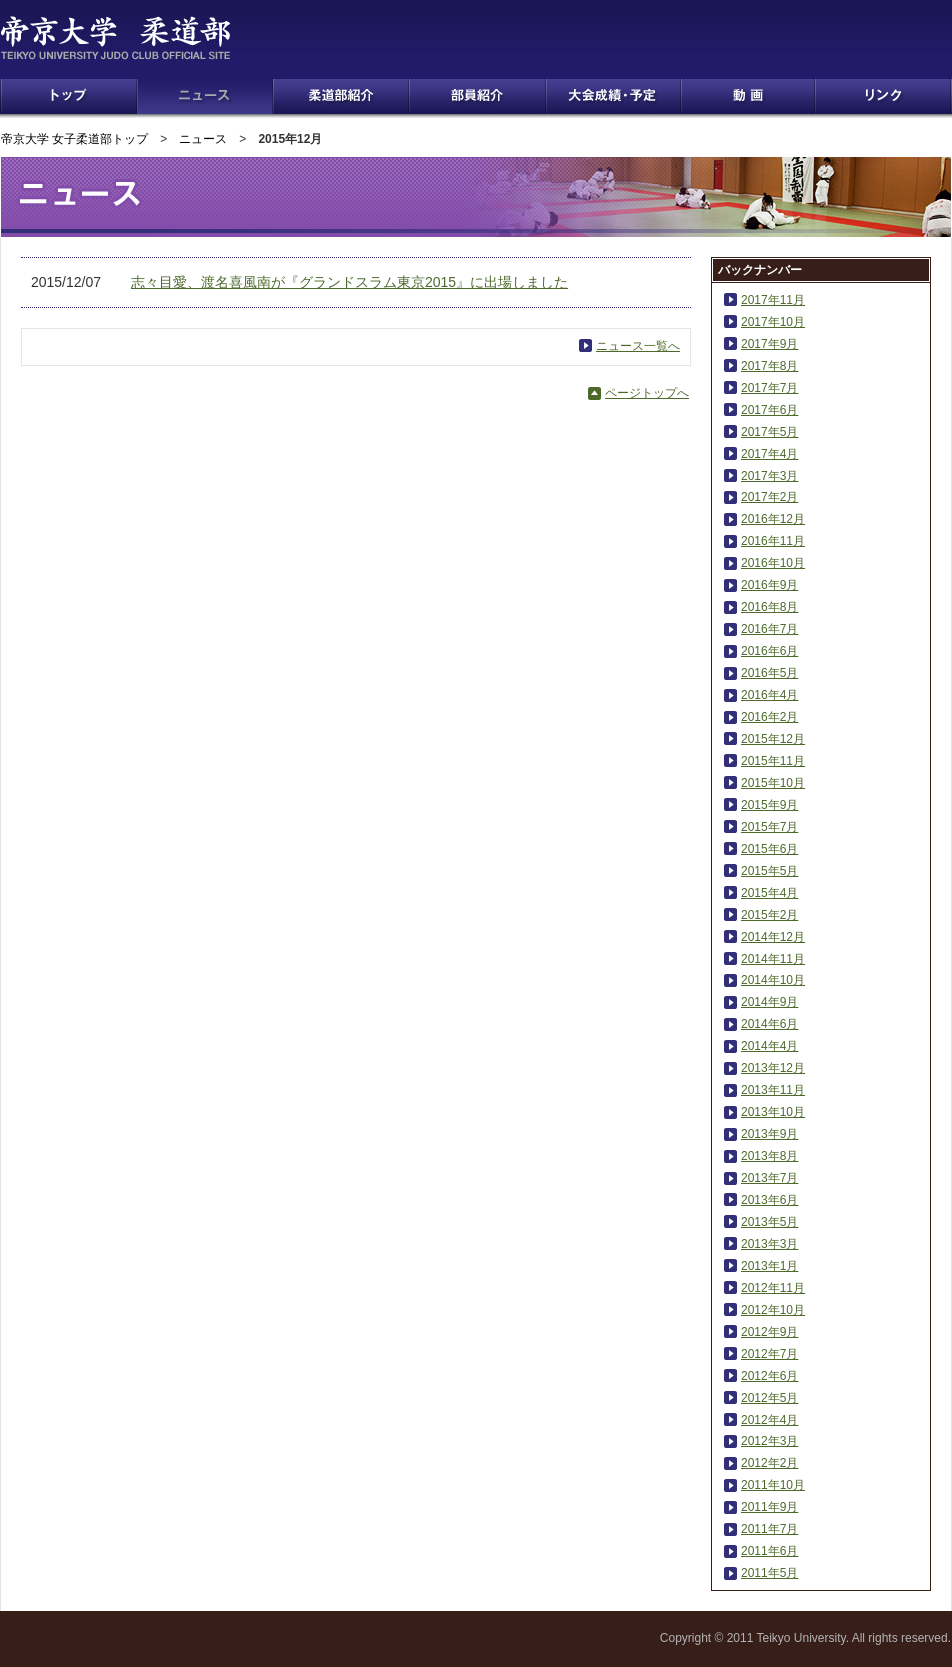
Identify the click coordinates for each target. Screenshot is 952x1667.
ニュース (205, 96)
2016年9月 (769, 585)
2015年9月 (769, 805)
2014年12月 (773, 937)
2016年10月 (773, 563)
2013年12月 (773, 1068)
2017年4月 (769, 454)
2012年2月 (769, 1463)
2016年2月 (769, 717)
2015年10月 (773, 783)
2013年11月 (773, 1090)
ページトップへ (647, 393)
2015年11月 (773, 761)
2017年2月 (769, 497)
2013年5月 (769, 1222)
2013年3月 (769, 1244)
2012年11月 (773, 1288)
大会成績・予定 (613, 96)
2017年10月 (773, 322)
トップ (69, 96)
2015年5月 (769, 871)
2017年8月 (769, 366)
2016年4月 (769, 695)
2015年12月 (773, 739)
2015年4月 (769, 893)
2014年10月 (773, 980)
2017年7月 (769, 388)
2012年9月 (769, 1332)
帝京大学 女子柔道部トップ (74, 139)
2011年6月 (769, 1551)
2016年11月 (773, 541)
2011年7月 (769, 1529)
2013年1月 (769, 1266)
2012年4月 (769, 1420)
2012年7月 (769, 1354)
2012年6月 (769, 1376)
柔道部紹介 (341, 96)
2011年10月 (773, 1485)
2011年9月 (769, 1507)
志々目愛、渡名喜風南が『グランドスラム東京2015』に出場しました (349, 282)
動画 (748, 96)
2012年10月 (773, 1310)
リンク (883, 96)
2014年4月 (769, 1046)
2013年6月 (769, 1200)
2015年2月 (769, 915)
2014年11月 (773, 959)
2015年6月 (769, 849)
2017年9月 (769, 344)
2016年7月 (769, 629)
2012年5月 (769, 1398)
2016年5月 (769, 673)
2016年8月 (769, 607)
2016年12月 (773, 519)
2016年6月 (769, 651)
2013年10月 (773, 1112)
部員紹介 (477, 96)
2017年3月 (769, 476)
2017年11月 (773, 300)
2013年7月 (769, 1178)
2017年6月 (769, 410)
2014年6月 (769, 1024)
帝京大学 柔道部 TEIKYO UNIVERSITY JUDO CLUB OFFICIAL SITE (142, 38)
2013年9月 (769, 1134)
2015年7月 (769, 827)
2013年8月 (769, 1156)
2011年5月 (769, 1573)
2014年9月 (769, 1002)
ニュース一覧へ (638, 346)
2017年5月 (769, 432)
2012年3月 (769, 1441)
